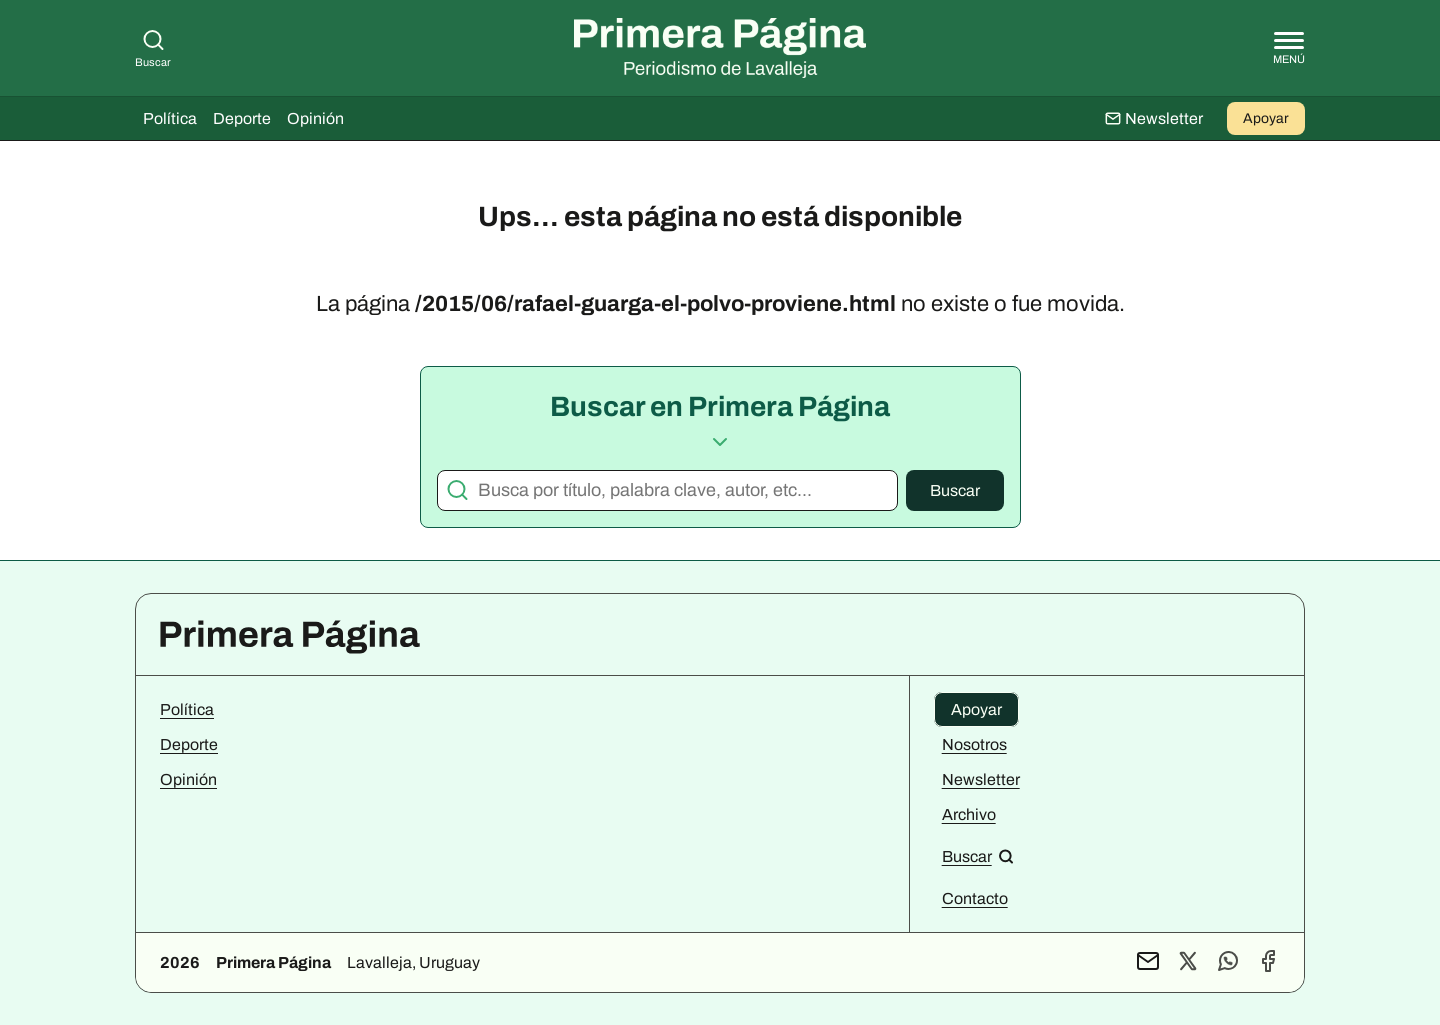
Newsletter (981, 779)
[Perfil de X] (1188, 962)
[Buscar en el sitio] (978, 856)
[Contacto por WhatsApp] (1228, 962)
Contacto (975, 898)
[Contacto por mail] (1148, 962)
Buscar (955, 490)
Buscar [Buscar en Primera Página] (153, 48)
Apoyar (1266, 118)
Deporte (242, 118)
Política (170, 118)
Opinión (315, 118)
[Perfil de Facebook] (1268, 962)
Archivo (969, 814)
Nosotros (974, 744)
